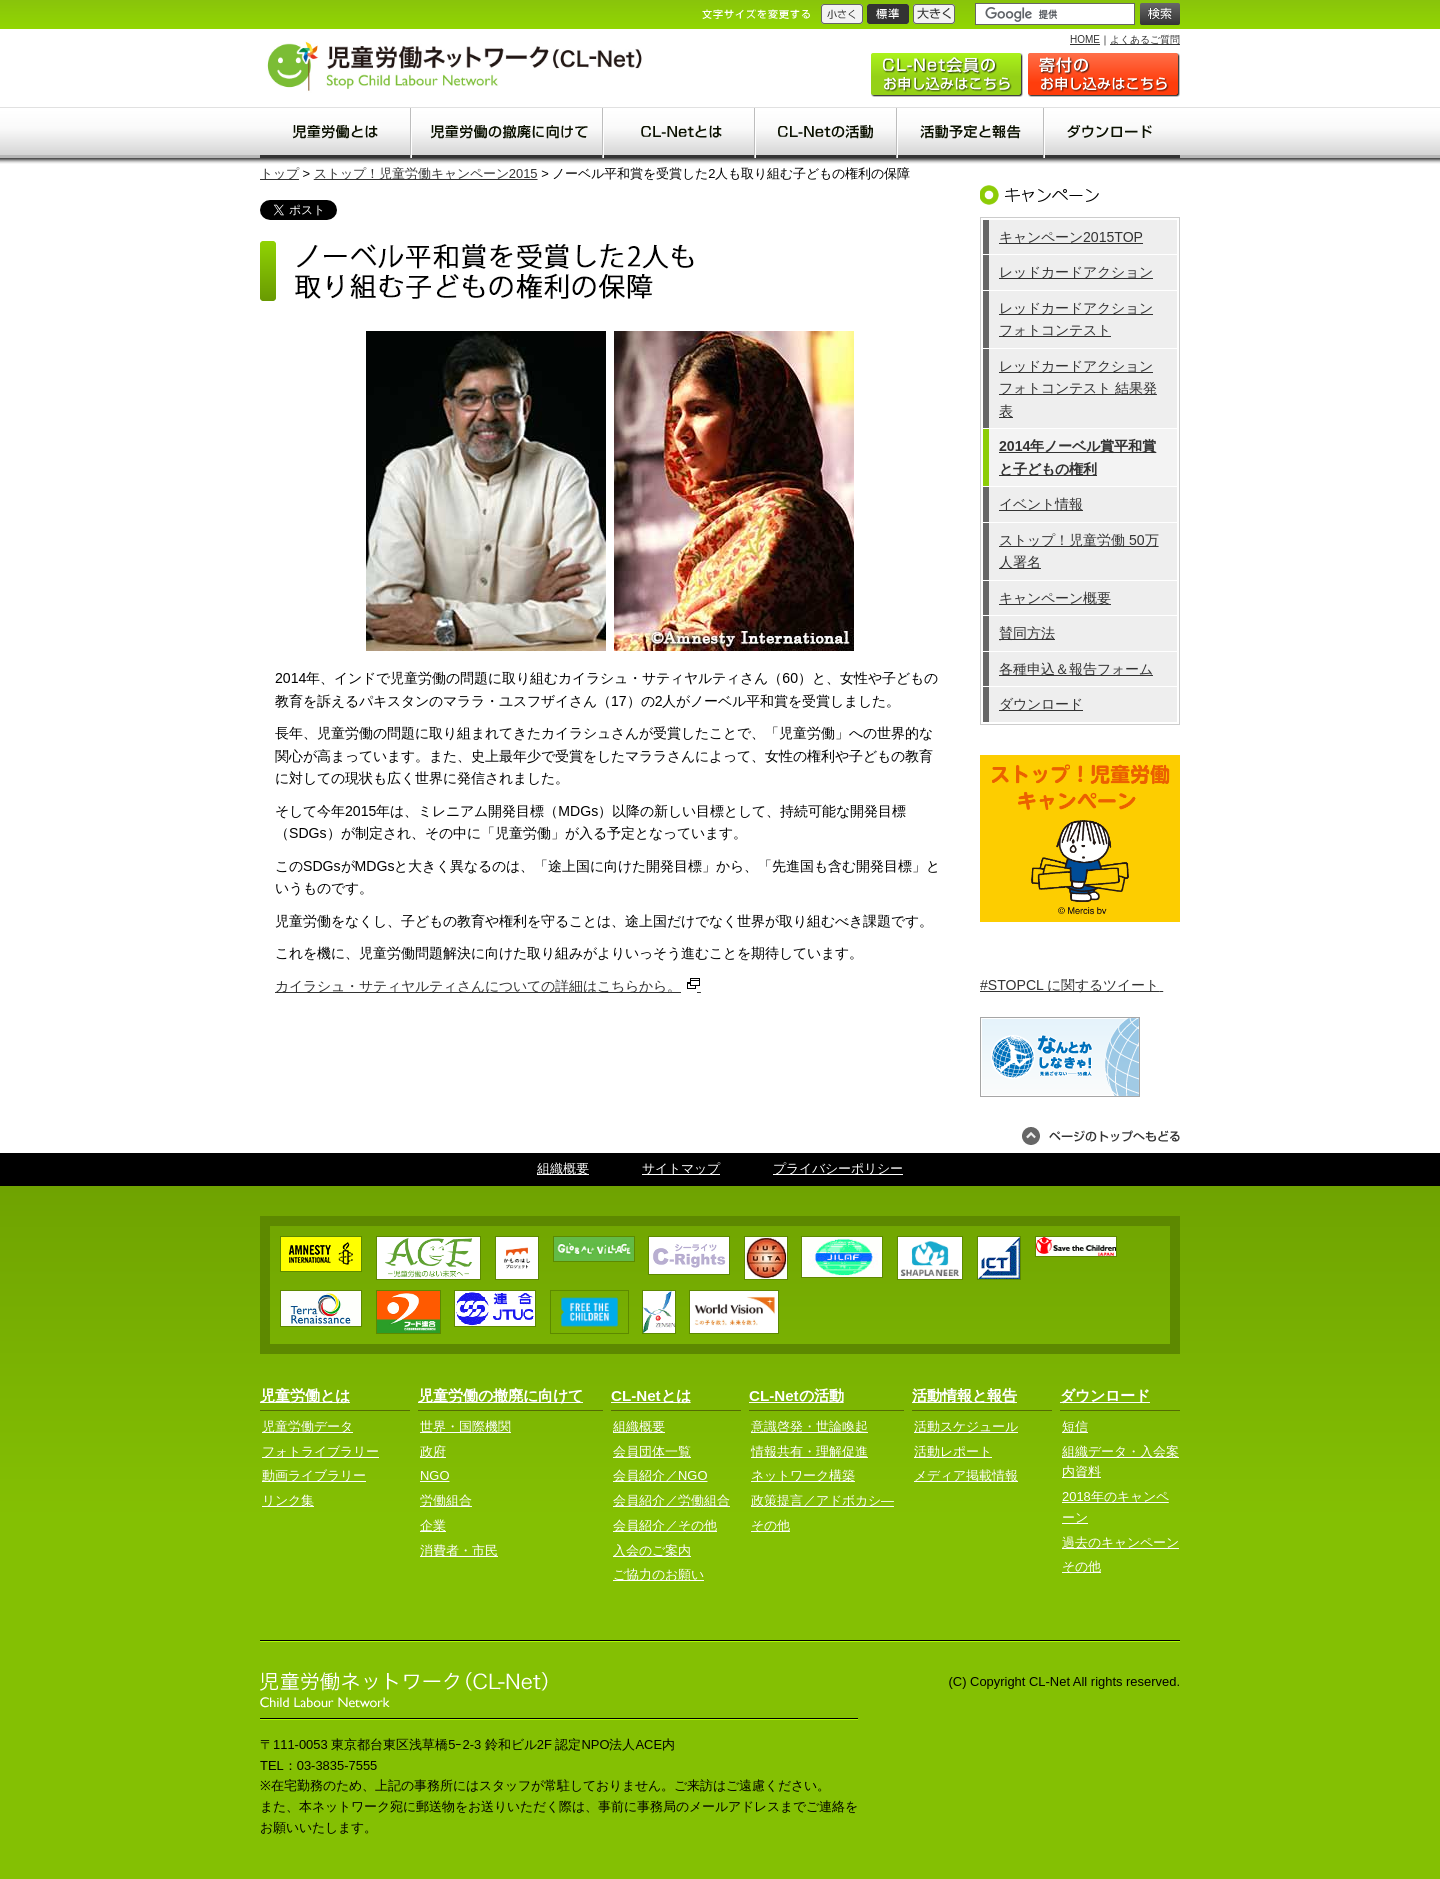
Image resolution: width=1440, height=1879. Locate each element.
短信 (1075, 1426)
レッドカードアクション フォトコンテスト (1076, 319)
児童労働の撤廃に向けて (508, 133)
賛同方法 (1027, 633)
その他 (770, 1525)
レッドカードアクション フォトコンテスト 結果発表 (1078, 388)
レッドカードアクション (1076, 272)
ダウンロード (1112, 133)
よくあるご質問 (1145, 39)
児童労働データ (307, 1426)
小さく (842, 14)
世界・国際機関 (465, 1426)
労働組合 (446, 1500)
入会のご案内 (947, 75)
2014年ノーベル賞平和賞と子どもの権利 (1077, 457)
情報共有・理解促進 (809, 1451)
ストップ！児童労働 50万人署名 (1079, 551)
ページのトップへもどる (1101, 1136)
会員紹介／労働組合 (671, 1500)
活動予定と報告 (971, 133)
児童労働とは (336, 133)
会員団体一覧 (652, 1451)
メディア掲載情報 (966, 1475)
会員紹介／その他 (665, 1525)
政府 (433, 1451)
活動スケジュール (966, 1426)
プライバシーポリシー (838, 1168)
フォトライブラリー (320, 1451)
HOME (1085, 39)
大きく (934, 14)
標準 (888, 14)
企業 (433, 1525)
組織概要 (563, 1168)
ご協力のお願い (1104, 75)
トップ (279, 173)
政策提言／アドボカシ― (822, 1500)
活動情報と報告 (964, 1395)
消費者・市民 (459, 1550)
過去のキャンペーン (1120, 1542)
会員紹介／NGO (660, 1475)
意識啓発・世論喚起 (809, 1426)
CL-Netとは (651, 1395)
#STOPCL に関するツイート (1071, 985)
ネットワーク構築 (803, 1475)
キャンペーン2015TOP (1071, 237)
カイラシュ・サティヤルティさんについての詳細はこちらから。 (488, 985)
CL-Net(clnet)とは (680, 133)
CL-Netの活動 (827, 133)
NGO (434, 1475)
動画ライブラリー (314, 1475)
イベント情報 (1041, 504)
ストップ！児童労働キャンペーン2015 (426, 173)
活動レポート (953, 1451)
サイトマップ (681, 1168)
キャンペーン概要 (1055, 598)
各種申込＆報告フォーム (1076, 669)
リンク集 (288, 1500)
